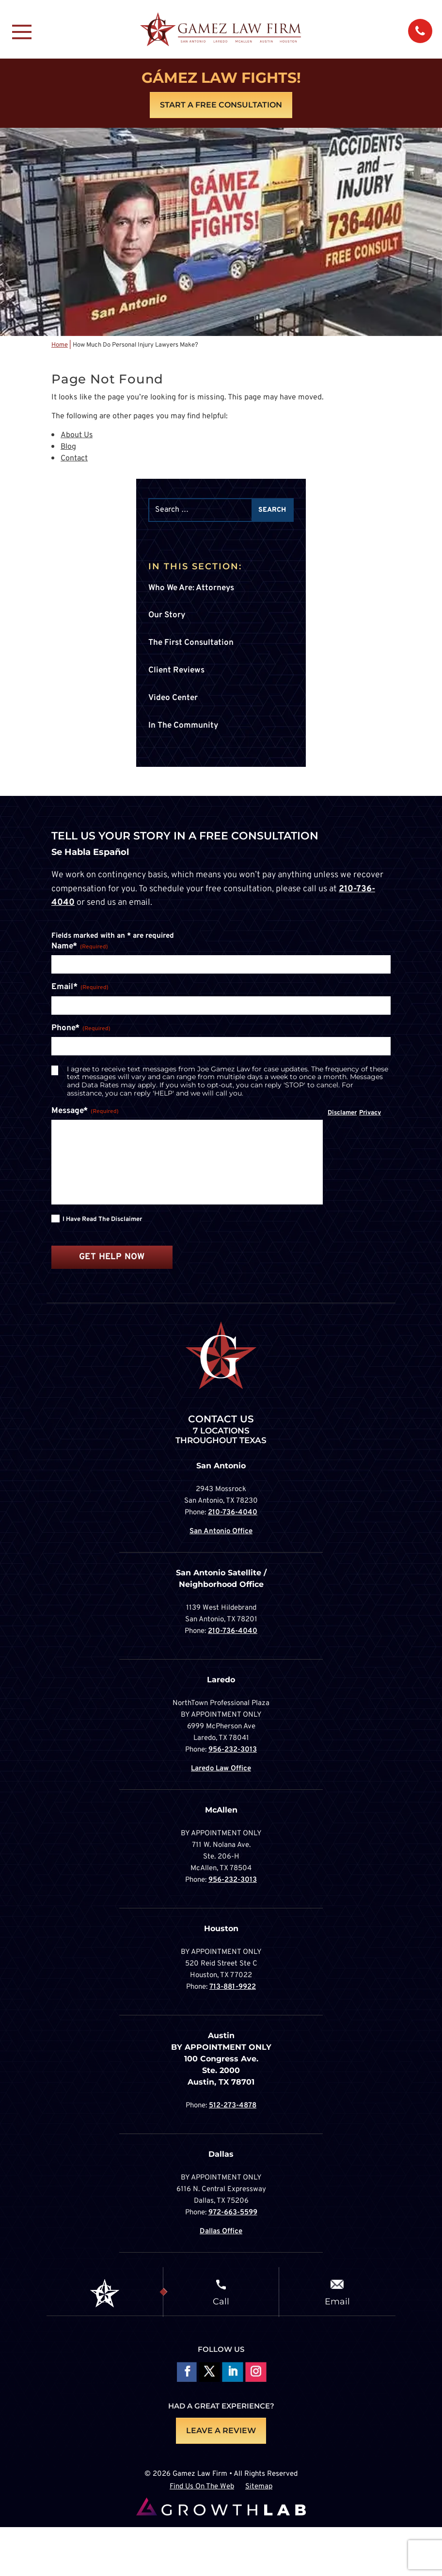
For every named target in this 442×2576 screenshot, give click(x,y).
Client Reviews (176, 670)
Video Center (173, 698)
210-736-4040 (232, 1512)
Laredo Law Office (221, 1768)
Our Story (166, 615)
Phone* (80, 1028)
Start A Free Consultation (221, 104)
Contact (74, 458)
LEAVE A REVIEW (221, 2431)
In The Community (183, 725)
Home (59, 345)
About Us (77, 435)
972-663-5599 (232, 2212)
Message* (85, 1111)
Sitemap (258, 2487)
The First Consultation (191, 643)
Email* (80, 987)
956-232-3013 (232, 1749)
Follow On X (209, 2373)
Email (337, 2301)
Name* (79, 947)
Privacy (370, 1113)
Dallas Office (221, 2231)
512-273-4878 (232, 2105)
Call (221, 2301)
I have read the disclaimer (102, 1219)
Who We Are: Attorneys (191, 588)
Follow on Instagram (255, 2373)
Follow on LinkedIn (232, 2373)
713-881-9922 (232, 1987)
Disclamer (342, 1113)
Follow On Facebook (185, 2373)
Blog (69, 447)
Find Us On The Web (202, 2487)
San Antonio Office (221, 1531)
